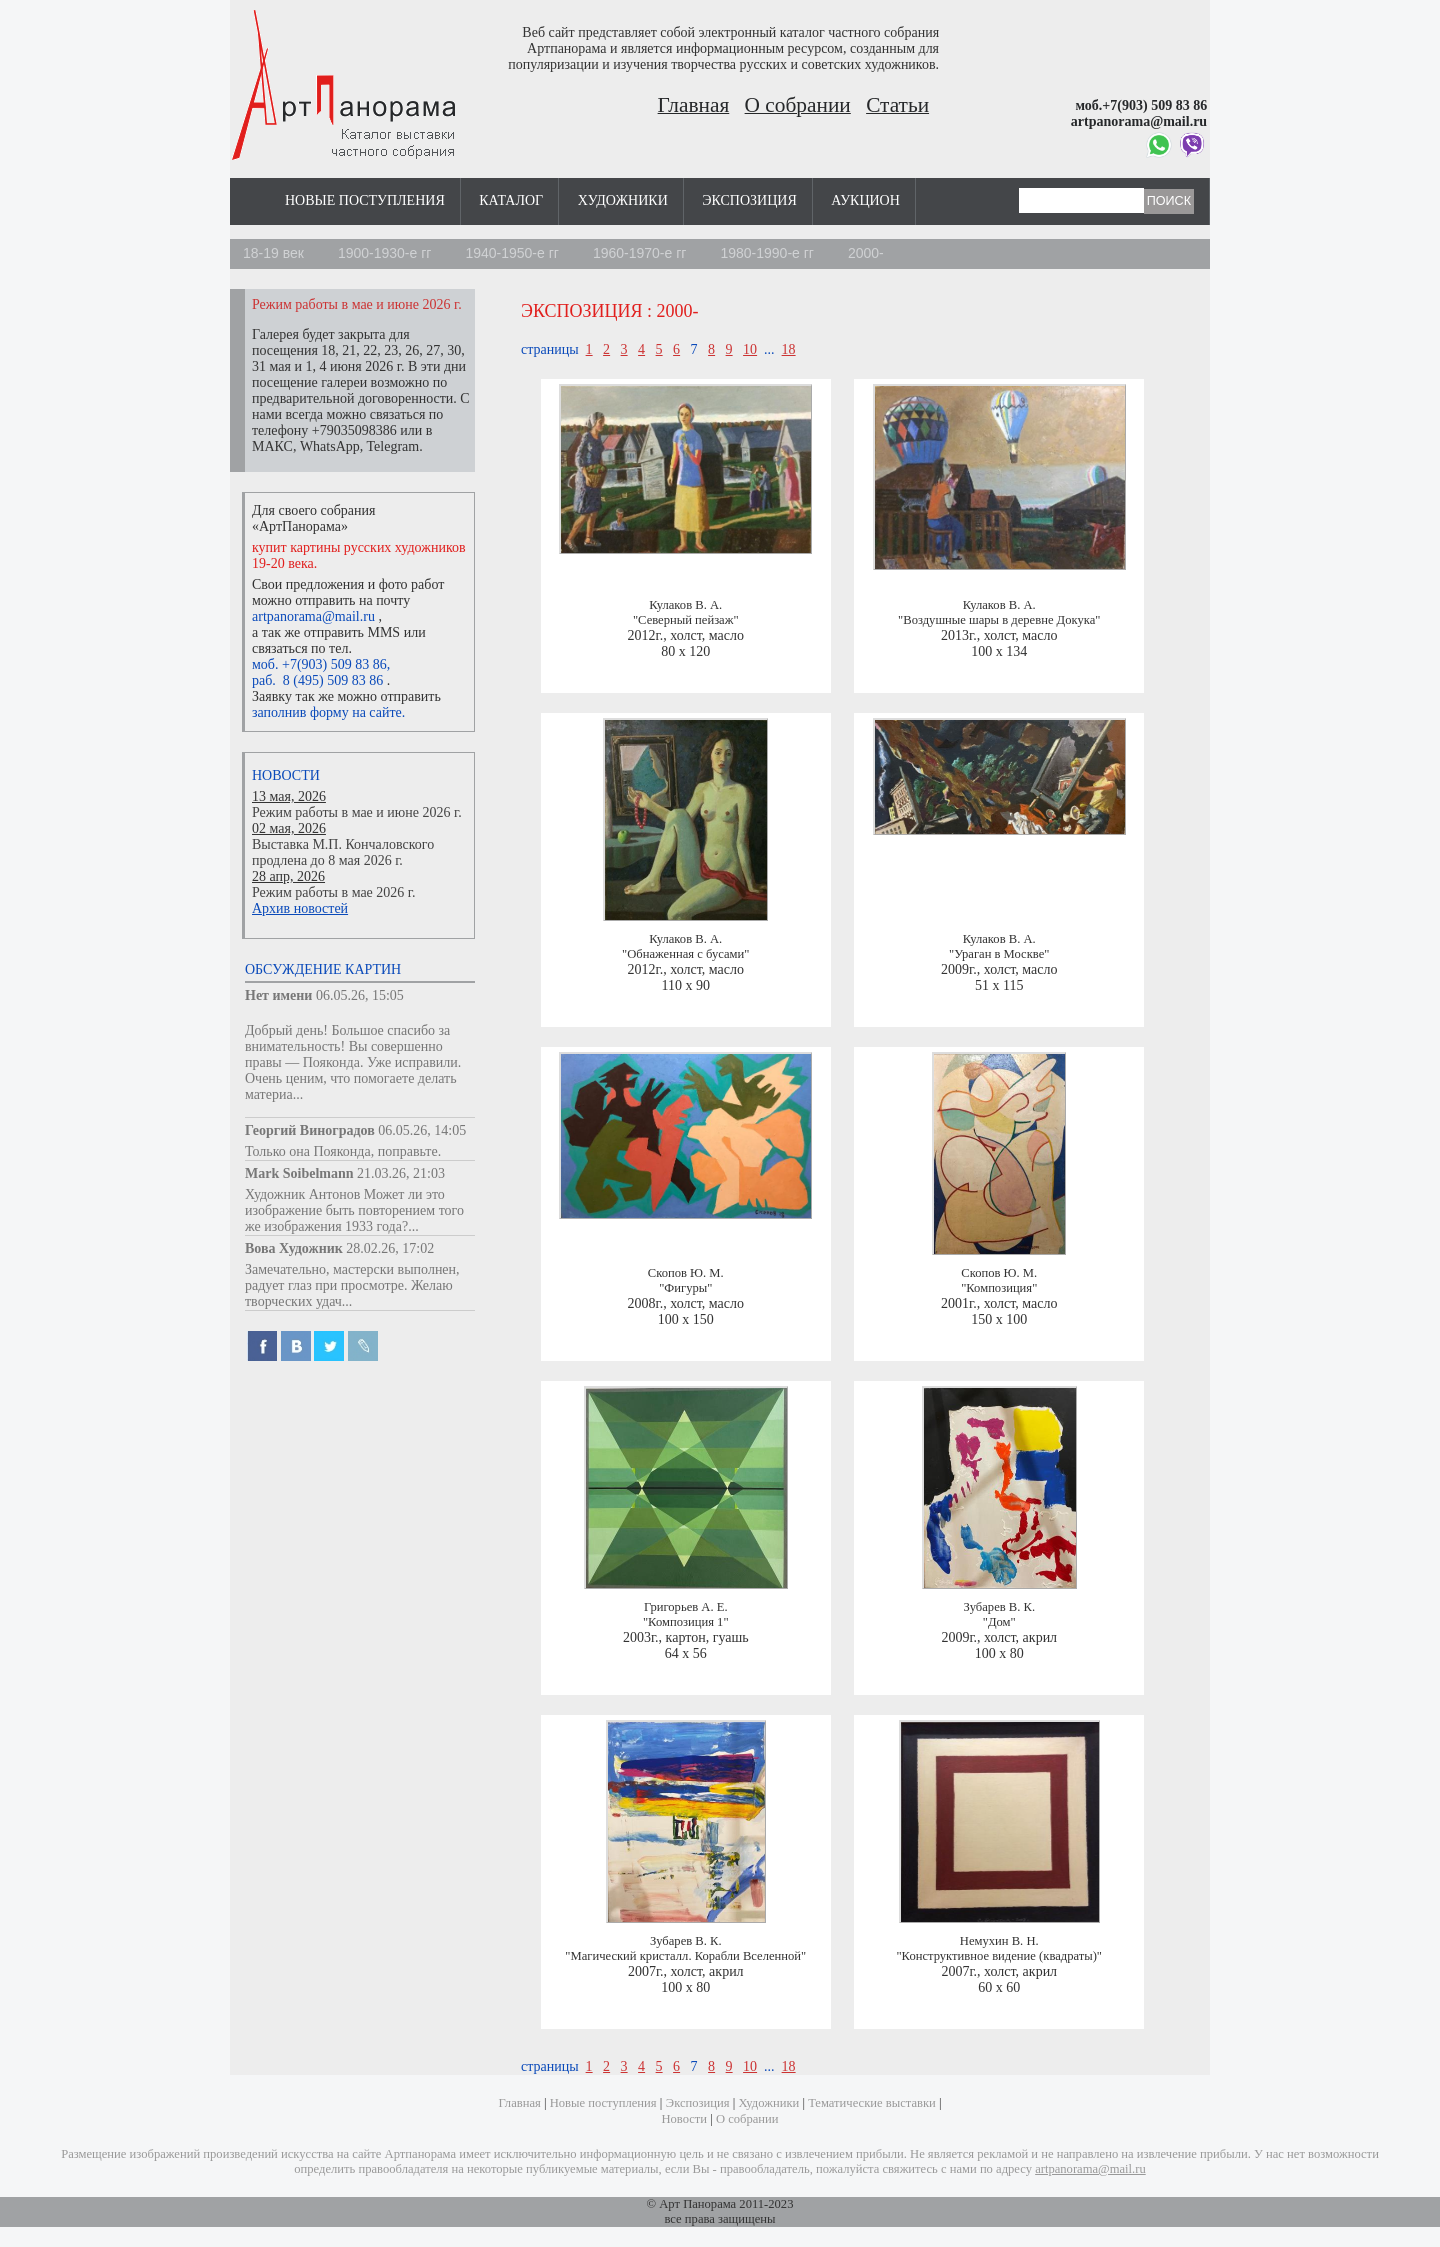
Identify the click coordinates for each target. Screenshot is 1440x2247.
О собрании (798, 105)
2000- (866, 253)
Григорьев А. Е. (686, 1607)
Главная (694, 105)
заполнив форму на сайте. (328, 712)
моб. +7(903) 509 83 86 (319, 664)
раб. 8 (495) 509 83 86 (317, 680)
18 (789, 349)
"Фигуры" (685, 1288)
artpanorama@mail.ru (313, 616)
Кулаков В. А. (685, 605)
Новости (286, 775)
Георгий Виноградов (310, 1130)
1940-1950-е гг (512, 253)
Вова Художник (294, 1248)
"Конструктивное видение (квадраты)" (999, 1956)
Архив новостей (300, 908)
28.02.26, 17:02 (390, 1248)
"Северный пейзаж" (686, 620)
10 (750, 349)
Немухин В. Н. (999, 1941)
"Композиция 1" (686, 1622)
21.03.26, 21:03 (401, 1173)
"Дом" (999, 1622)
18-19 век (273, 253)
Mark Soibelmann (299, 1173)
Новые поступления (365, 200)
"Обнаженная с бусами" (685, 954)
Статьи (897, 105)
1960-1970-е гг (640, 253)
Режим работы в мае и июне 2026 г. (357, 812)
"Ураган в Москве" (999, 954)
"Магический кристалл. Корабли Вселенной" (685, 1956)
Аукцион (865, 200)
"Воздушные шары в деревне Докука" (999, 620)
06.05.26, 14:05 (422, 1130)
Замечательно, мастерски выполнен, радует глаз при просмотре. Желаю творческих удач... (352, 1285)
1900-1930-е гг (385, 253)
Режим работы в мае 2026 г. (333, 892)
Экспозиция (749, 200)
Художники (623, 200)
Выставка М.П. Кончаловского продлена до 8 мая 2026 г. (343, 852)
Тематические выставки (872, 2103)
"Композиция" (999, 1288)
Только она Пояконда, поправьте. (343, 1151)
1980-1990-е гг (767, 253)
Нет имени (278, 995)
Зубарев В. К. (999, 1607)
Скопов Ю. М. (686, 1273)
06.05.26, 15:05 (360, 995)
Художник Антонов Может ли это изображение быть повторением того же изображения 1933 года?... (354, 1210)
